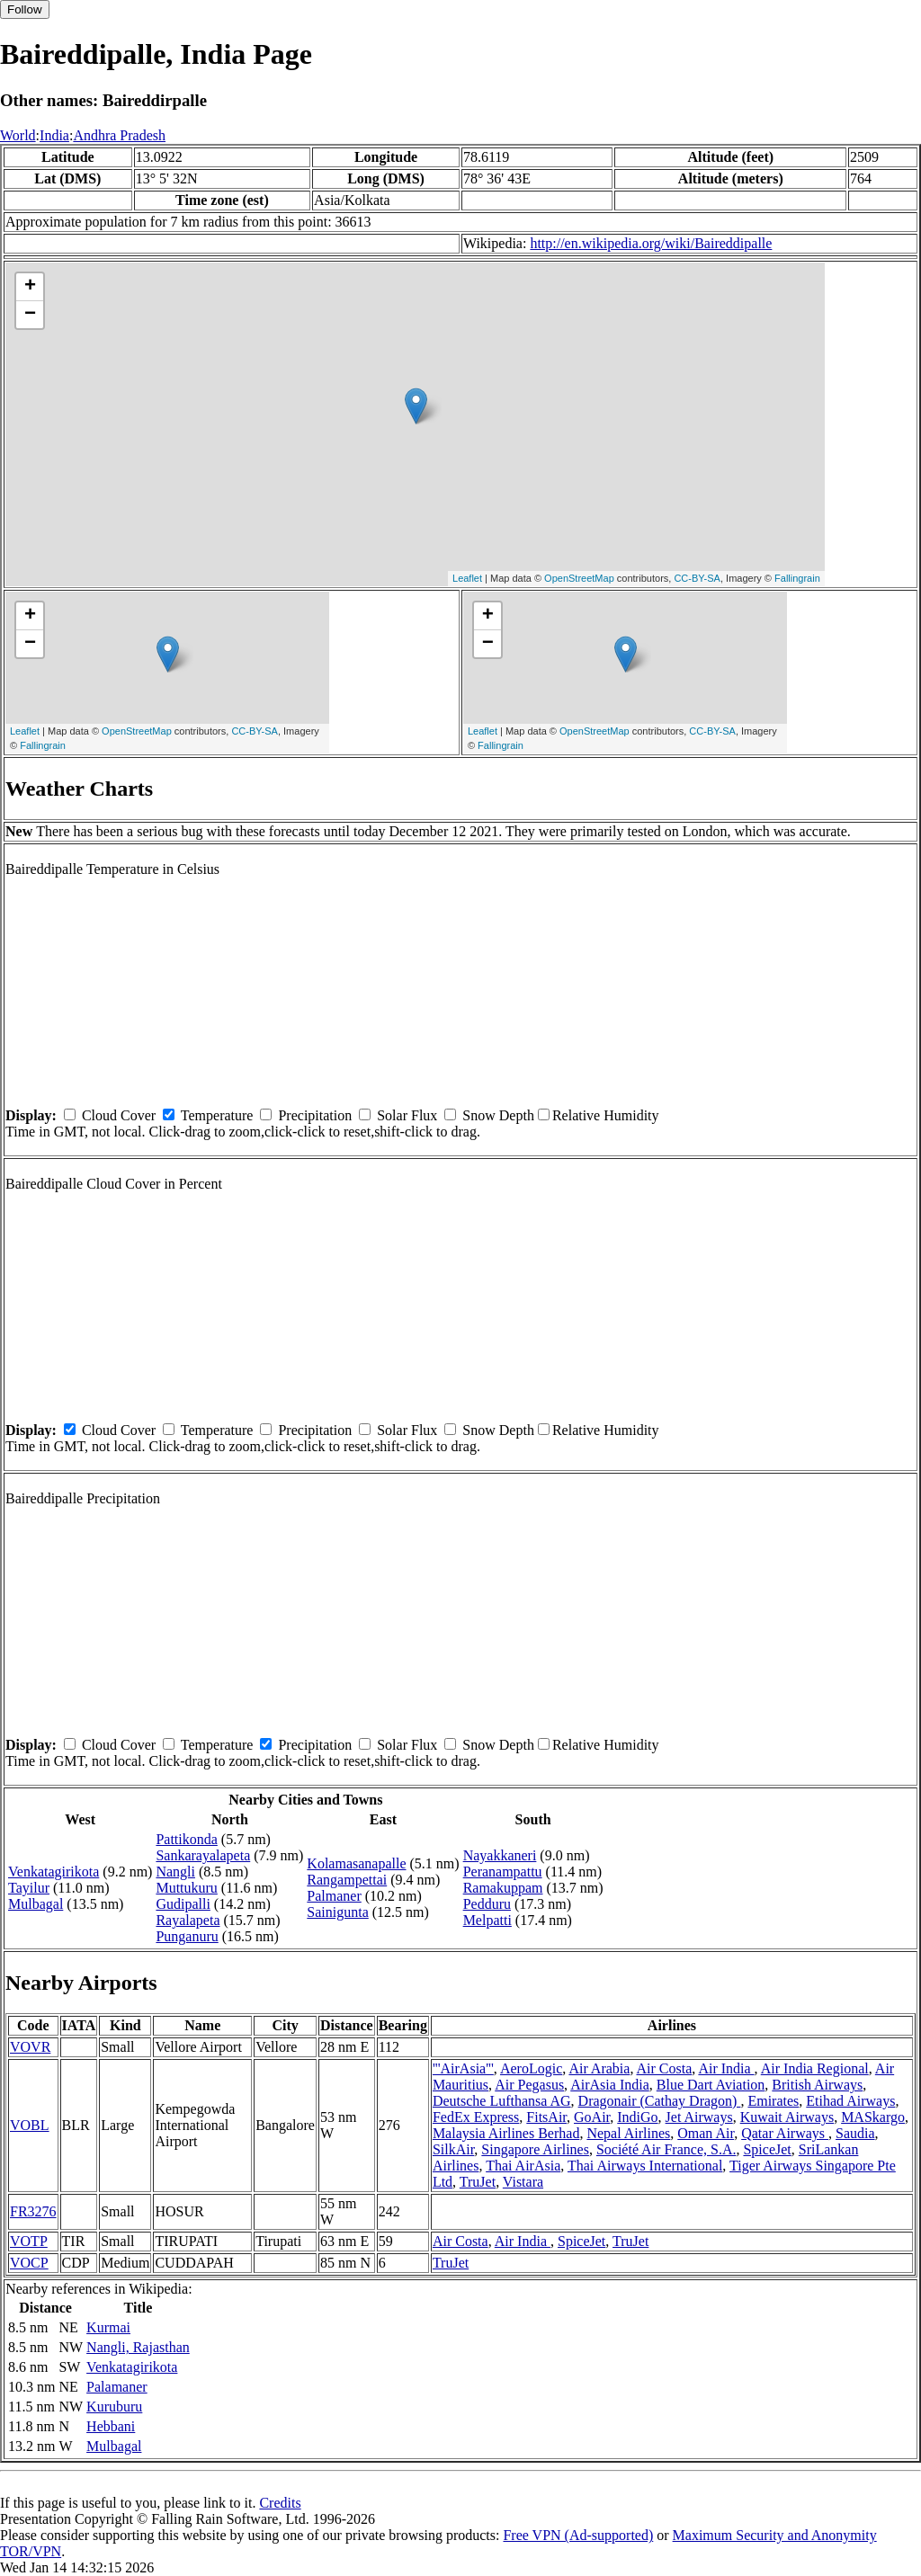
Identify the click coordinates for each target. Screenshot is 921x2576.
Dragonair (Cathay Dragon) (659, 2100)
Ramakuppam (503, 1887)
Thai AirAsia (523, 2165)
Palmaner (334, 1895)
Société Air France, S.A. (666, 2149)
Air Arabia (599, 2068)
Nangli (175, 1871)
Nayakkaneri (500, 1855)
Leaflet (467, 578)
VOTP (29, 2241)
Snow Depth (498, 1115)
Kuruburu (114, 2406)
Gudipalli (183, 1904)
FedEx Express (476, 2117)
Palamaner (117, 2386)
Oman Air (705, 2133)
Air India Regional (815, 2068)
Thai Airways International (645, 2165)
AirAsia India (609, 2084)
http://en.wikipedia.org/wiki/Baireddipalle (651, 243)
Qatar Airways (784, 2133)
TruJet (478, 2181)
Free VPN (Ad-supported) (578, 2535)
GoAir (592, 2117)
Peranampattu (502, 1871)
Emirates (773, 2100)
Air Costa (665, 2068)
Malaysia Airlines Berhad (506, 2133)
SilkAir (453, 2149)
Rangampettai (347, 1879)
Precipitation (315, 1115)
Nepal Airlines (628, 2133)
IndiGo (637, 2117)
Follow (24, 9)
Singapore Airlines (535, 2149)
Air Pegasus (529, 2084)
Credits (279, 2502)
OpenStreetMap (579, 578)
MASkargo (873, 2117)
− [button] (30, 314)
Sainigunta (337, 1912)
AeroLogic (531, 2068)
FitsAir (546, 2117)
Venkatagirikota (53, 1871)
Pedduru (487, 1904)
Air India (726, 2068)
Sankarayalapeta (203, 1855)
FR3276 (33, 2211)
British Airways (817, 2084)
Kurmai (108, 2327)
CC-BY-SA (697, 578)
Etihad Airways (850, 2100)
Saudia (855, 2133)
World (18, 135)
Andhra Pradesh (119, 135)
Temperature (217, 1115)
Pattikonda (186, 1839)
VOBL (29, 2125)
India (54, 135)
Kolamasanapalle (356, 1863)
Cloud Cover (119, 1115)
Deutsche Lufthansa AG (502, 2100)
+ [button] (30, 286)
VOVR (30, 2047)
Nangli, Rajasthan (138, 2347)
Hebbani (110, 2426)
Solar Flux (407, 1115)
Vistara (523, 2181)
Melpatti (487, 1920)
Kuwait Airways (787, 2117)
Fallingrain (797, 578)
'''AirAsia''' (463, 2068)
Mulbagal (35, 1904)
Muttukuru (186, 1887)
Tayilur (28, 1887)
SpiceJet (767, 2149)
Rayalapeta (187, 1920)
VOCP (29, 2262)
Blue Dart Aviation (711, 2084)
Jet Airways (699, 2117)
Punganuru (187, 1936)
